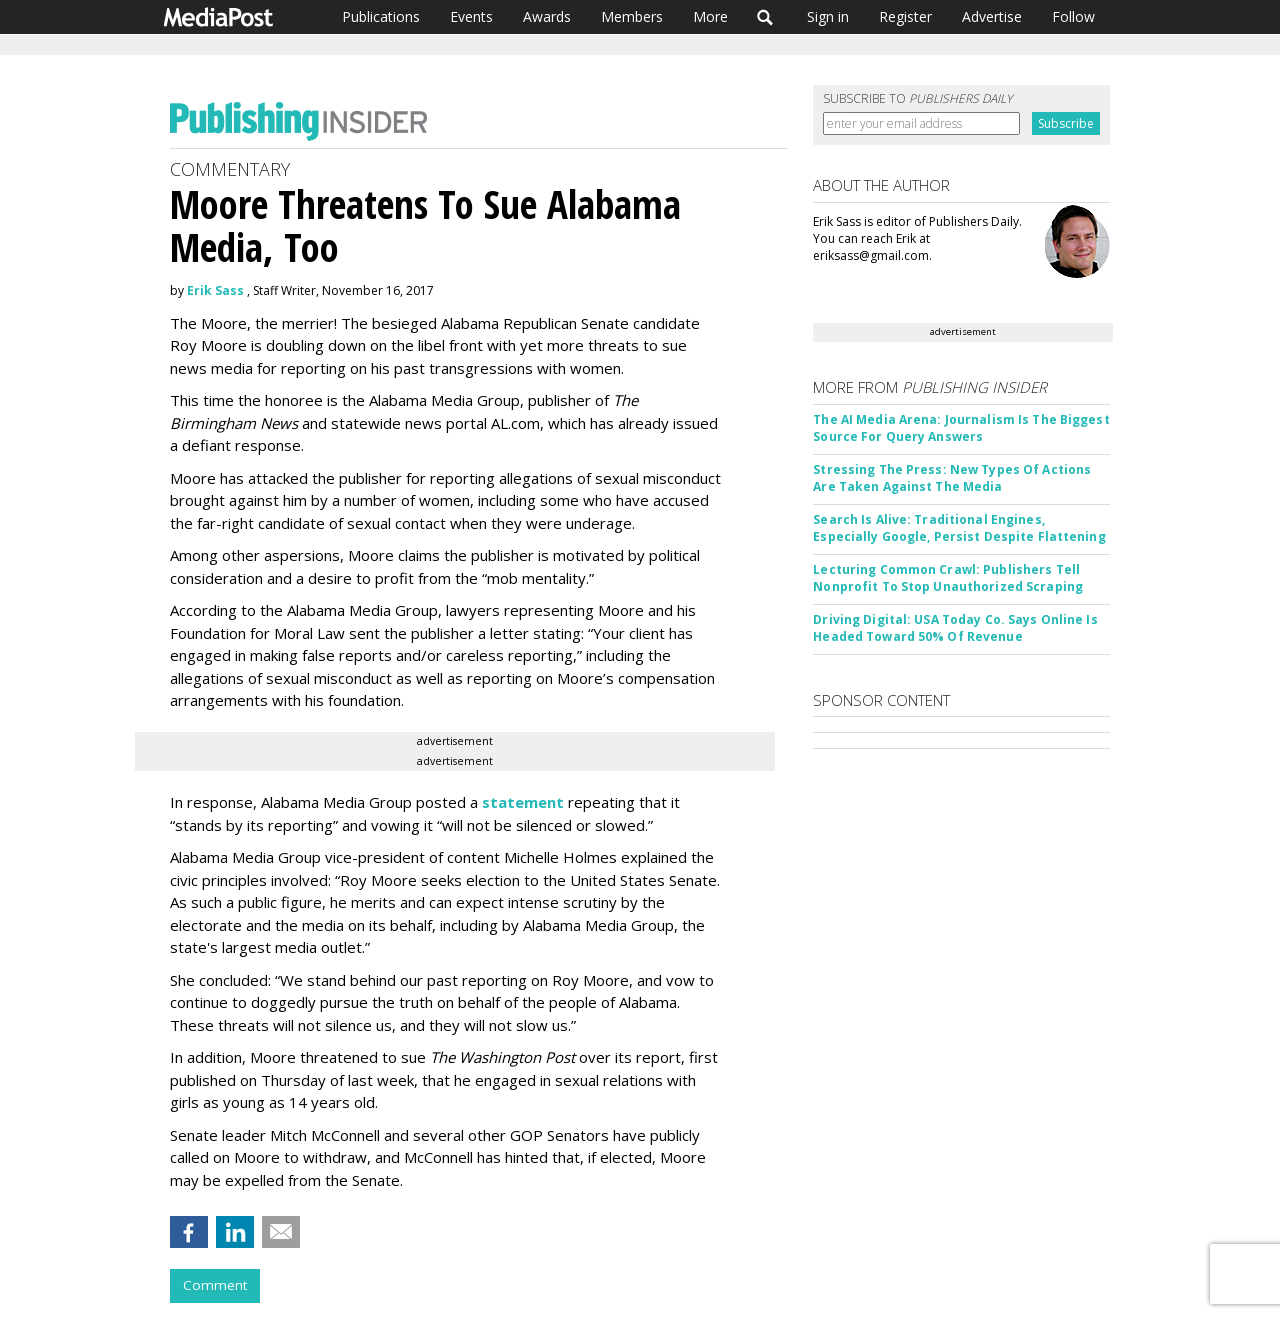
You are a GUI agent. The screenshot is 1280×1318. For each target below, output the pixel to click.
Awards (547, 16)
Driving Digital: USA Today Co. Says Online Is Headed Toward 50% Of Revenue (955, 628)
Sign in (828, 16)
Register (905, 16)
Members (632, 16)
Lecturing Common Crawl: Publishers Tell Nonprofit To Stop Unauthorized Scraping (948, 578)
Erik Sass (215, 290)
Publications (381, 16)
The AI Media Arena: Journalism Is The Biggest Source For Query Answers (961, 428)
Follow (1073, 16)
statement (523, 802)
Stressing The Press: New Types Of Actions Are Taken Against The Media (952, 478)
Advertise (992, 16)
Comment (215, 1285)
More (710, 16)
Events (471, 16)
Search (765, 17)
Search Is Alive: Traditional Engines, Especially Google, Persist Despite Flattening (959, 528)
